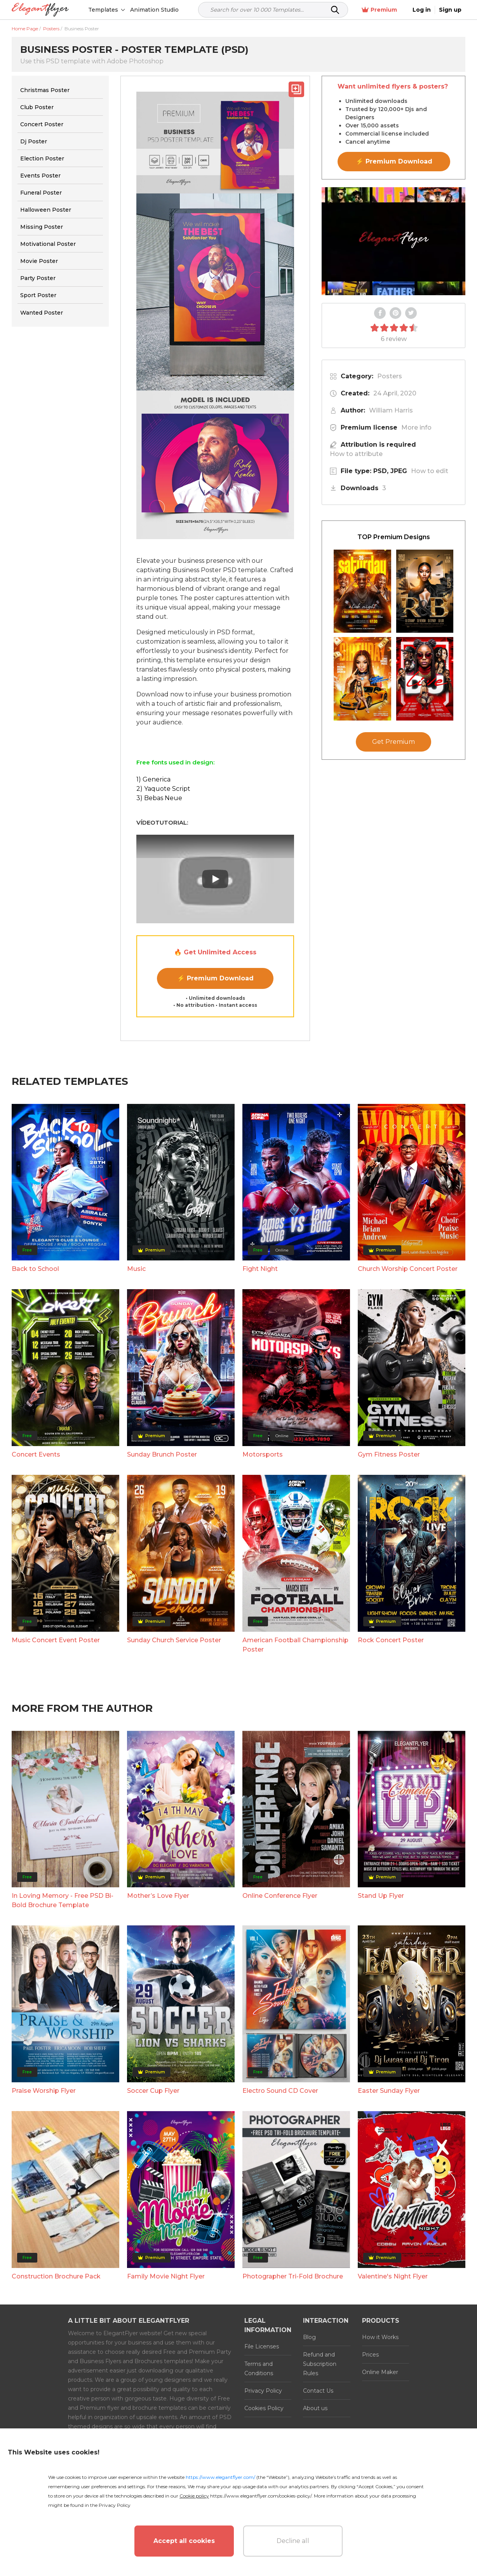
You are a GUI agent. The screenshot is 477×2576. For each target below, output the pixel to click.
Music (136, 1268)
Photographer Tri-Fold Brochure (292, 2276)
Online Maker (380, 2372)
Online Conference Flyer (279, 1895)
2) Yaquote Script (163, 788)
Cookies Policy (264, 2408)
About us (315, 2408)
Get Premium (393, 741)
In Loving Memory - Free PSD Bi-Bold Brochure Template (62, 1900)
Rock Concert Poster (391, 1640)
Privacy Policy (263, 2390)
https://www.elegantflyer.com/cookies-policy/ (261, 2496)
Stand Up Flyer (381, 1895)
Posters (389, 376)
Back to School (35, 1268)
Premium (379, 10)
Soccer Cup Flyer (153, 2090)
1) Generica (153, 779)
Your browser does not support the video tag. (393, 241)
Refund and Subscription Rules (319, 2364)
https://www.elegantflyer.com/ (220, 2477)
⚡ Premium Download (215, 978)
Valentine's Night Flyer (393, 2276)
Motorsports (262, 1454)
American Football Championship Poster (295, 1644)
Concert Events (36, 1454)
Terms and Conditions (258, 2368)
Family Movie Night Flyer (166, 2276)
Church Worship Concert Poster (408, 1268)
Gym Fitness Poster (389, 1454)
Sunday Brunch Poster (162, 1454)
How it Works (380, 2337)
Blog (309, 2337)
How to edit (429, 471)
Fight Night (260, 1268)
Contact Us (318, 2390)
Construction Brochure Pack (56, 2276)
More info (416, 427)
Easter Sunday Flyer (389, 2090)
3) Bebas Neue (159, 798)
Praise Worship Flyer (44, 2090)
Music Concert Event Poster (56, 1640)
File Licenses (261, 2346)
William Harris (391, 410)
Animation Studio (154, 9)
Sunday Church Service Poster (174, 1640)
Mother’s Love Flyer (158, 1895)
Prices (370, 2354)
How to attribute (356, 454)
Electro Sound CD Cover (280, 2090)
